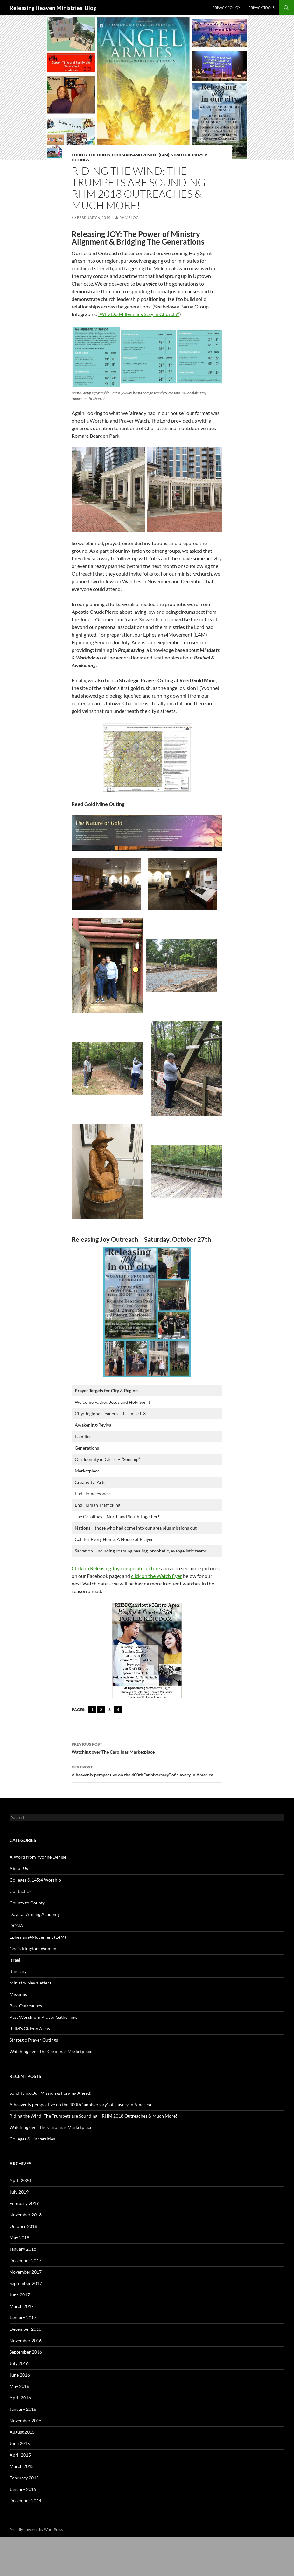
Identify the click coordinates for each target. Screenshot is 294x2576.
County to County (91, 154)
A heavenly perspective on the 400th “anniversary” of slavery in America (147, 1770)
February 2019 (24, 2203)
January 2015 (23, 2489)
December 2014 (25, 2500)
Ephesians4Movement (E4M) (140, 154)
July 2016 (19, 2363)
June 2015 (20, 2443)
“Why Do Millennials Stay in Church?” (138, 314)
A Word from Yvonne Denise (38, 1857)
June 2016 (20, 2374)
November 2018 (26, 2214)
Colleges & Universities (32, 2138)
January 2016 (23, 2409)
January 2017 (23, 2317)
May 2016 (19, 2386)
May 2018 (19, 2237)
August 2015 (22, 2432)
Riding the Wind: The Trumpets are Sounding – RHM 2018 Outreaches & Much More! (93, 2116)
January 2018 (23, 2249)
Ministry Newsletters (30, 1982)
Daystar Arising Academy (35, 1914)
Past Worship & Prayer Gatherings (43, 2017)
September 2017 (26, 2283)
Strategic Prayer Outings (34, 2040)
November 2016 (26, 2340)
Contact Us (21, 1891)
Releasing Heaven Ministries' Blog (53, 7)
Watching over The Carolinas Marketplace (147, 1748)
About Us (19, 1868)
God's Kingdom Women (33, 1948)
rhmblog (129, 217)
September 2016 (26, 2352)
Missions (18, 1994)
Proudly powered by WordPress (36, 2529)
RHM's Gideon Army (30, 2028)
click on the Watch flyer (156, 1576)
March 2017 (22, 2306)
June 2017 (20, 2294)
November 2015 (26, 2420)
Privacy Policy (226, 7)
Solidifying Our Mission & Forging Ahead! (51, 2093)
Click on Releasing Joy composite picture (116, 1568)
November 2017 (26, 2272)
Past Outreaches (26, 2005)
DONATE (19, 1925)
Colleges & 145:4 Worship (35, 1880)
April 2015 (20, 2455)
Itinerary (18, 1971)
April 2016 (20, 2397)
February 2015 (24, 2477)
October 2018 (23, 2226)
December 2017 (25, 2260)
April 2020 (20, 2180)
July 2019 (19, 2191)
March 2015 (22, 2466)
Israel (15, 1960)
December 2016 (25, 2329)
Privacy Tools (261, 7)
